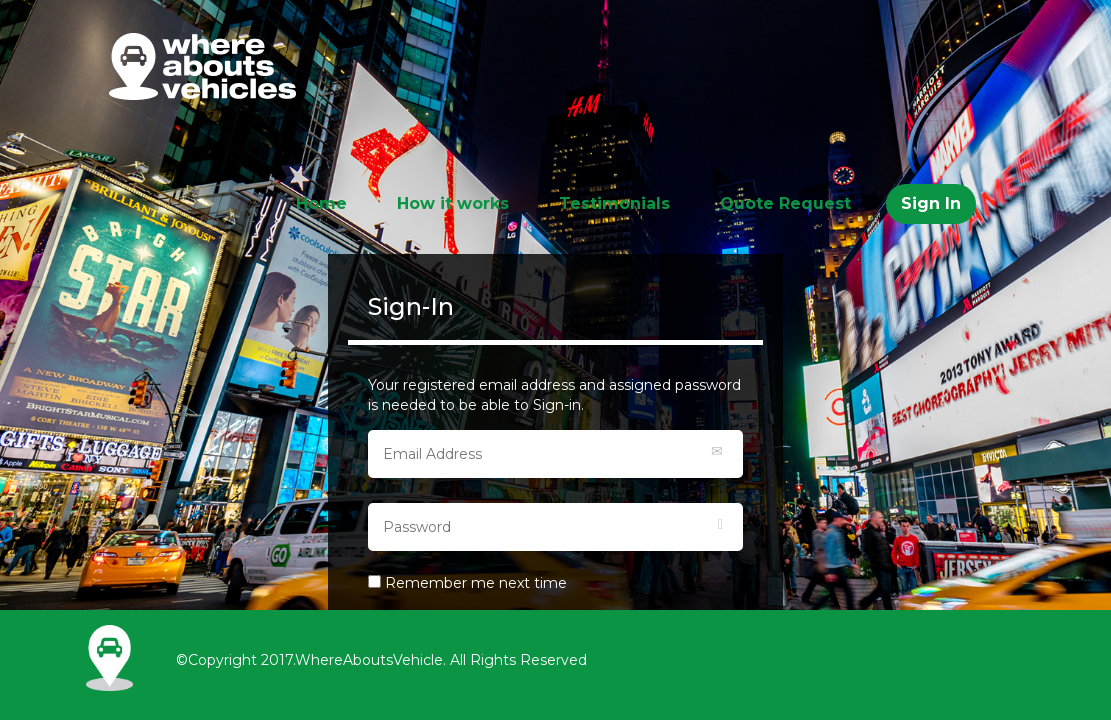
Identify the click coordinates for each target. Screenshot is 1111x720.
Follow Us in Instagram (711, 650)
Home (321, 203)
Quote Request (785, 203)
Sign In (931, 203)
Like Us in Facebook (751, 650)
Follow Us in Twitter (711, 690)
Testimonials (614, 203)
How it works (453, 203)
